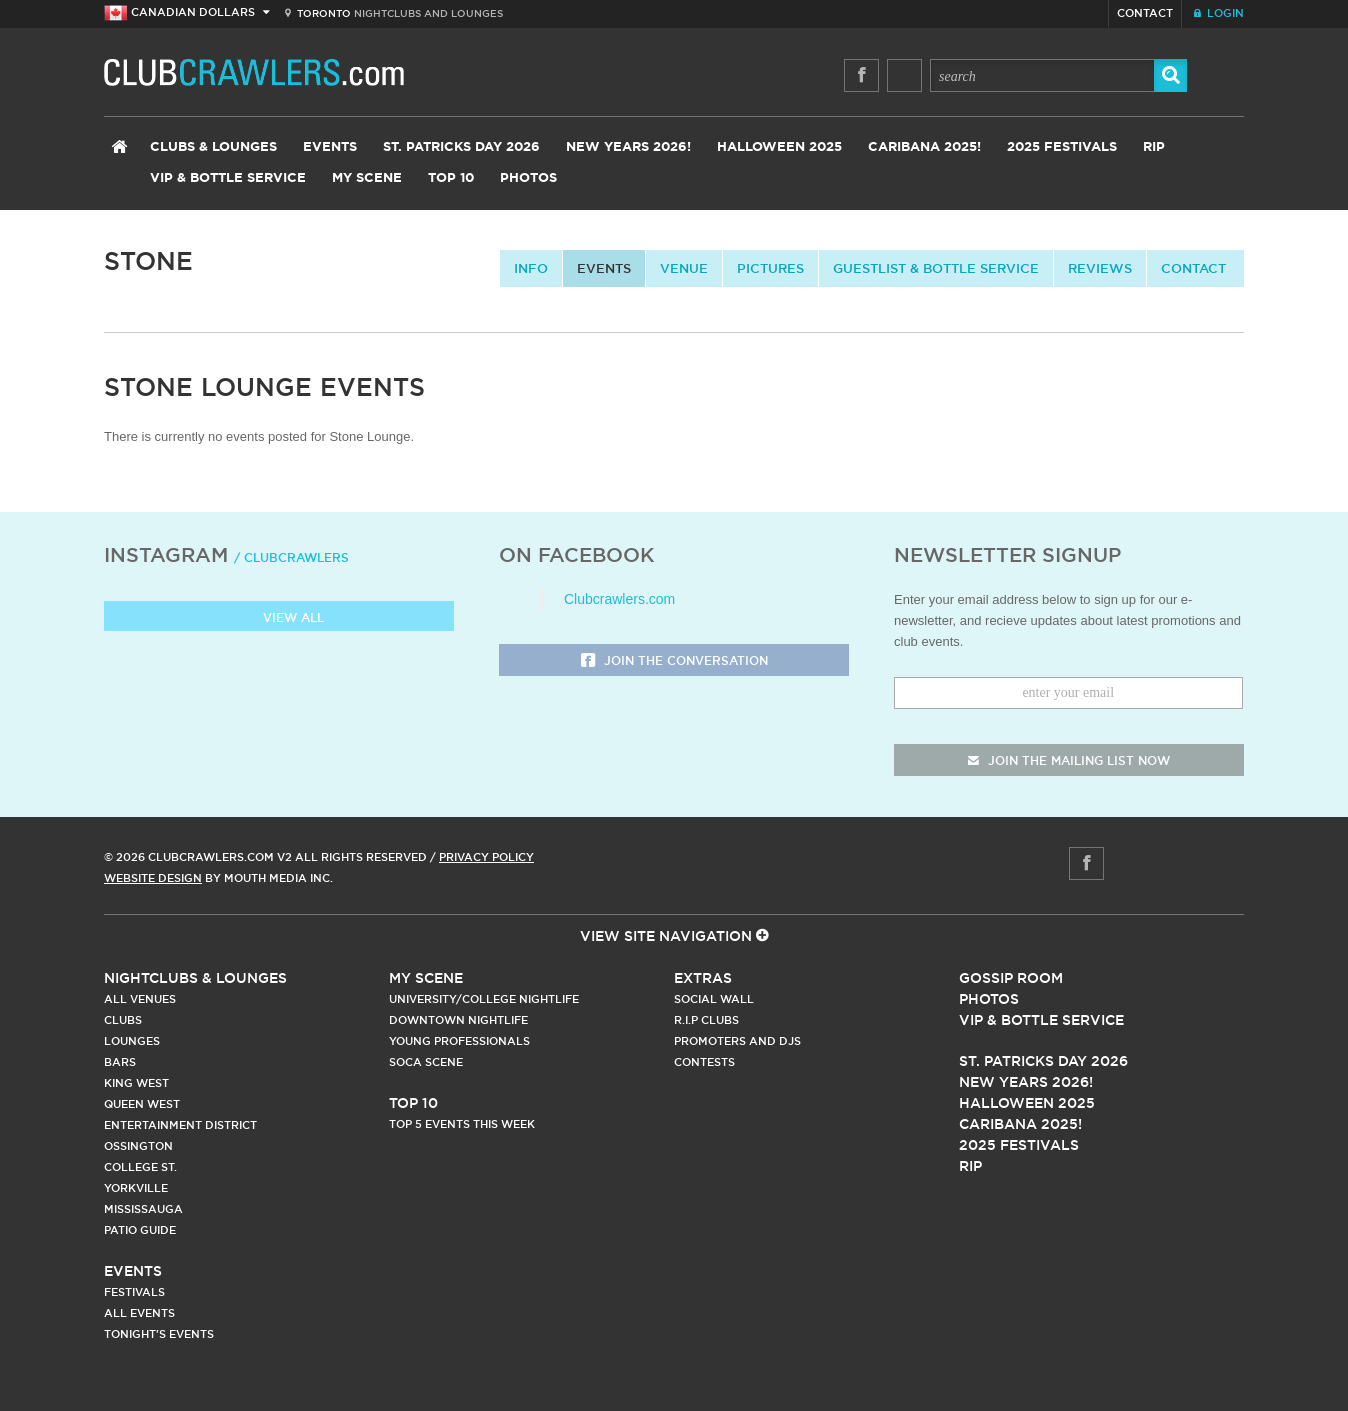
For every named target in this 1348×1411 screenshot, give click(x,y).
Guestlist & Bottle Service (936, 268)
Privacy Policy (486, 857)
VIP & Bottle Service (228, 178)
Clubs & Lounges (213, 147)
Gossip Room (1011, 978)
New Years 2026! (628, 147)
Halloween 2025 (779, 147)
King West (136, 1083)
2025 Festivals (1062, 147)
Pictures (770, 268)
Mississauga (143, 1209)
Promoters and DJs (737, 1041)
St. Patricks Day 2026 (461, 147)
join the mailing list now (1069, 760)
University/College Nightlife (484, 999)
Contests (704, 1062)
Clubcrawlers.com (619, 599)
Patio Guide (140, 1230)
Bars (120, 1062)
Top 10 (451, 178)
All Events (139, 1313)
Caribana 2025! (924, 147)
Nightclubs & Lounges (195, 978)
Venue (684, 268)
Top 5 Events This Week (462, 1124)
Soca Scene (426, 1062)
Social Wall (714, 999)
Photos (528, 178)
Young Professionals (459, 1041)
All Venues (140, 999)
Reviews (1100, 268)
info (531, 268)
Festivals (134, 1292)
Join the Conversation (674, 661)
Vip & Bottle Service (1041, 1020)
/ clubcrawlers (291, 557)
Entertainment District (180, 1125)
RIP (1154, 147)
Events (330, 147)
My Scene (367, 178)
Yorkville (136, 1188)
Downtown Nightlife (458, 1020)
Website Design (153, 878)
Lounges (132, 1041)
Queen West (142, 1104)
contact (1193, 268)
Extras (703, 978)
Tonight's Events (159, 1334)
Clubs (123, 1020)
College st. (140, 1167)
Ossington (138, 1146)
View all (279, 618)
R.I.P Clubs (706, 1020)
